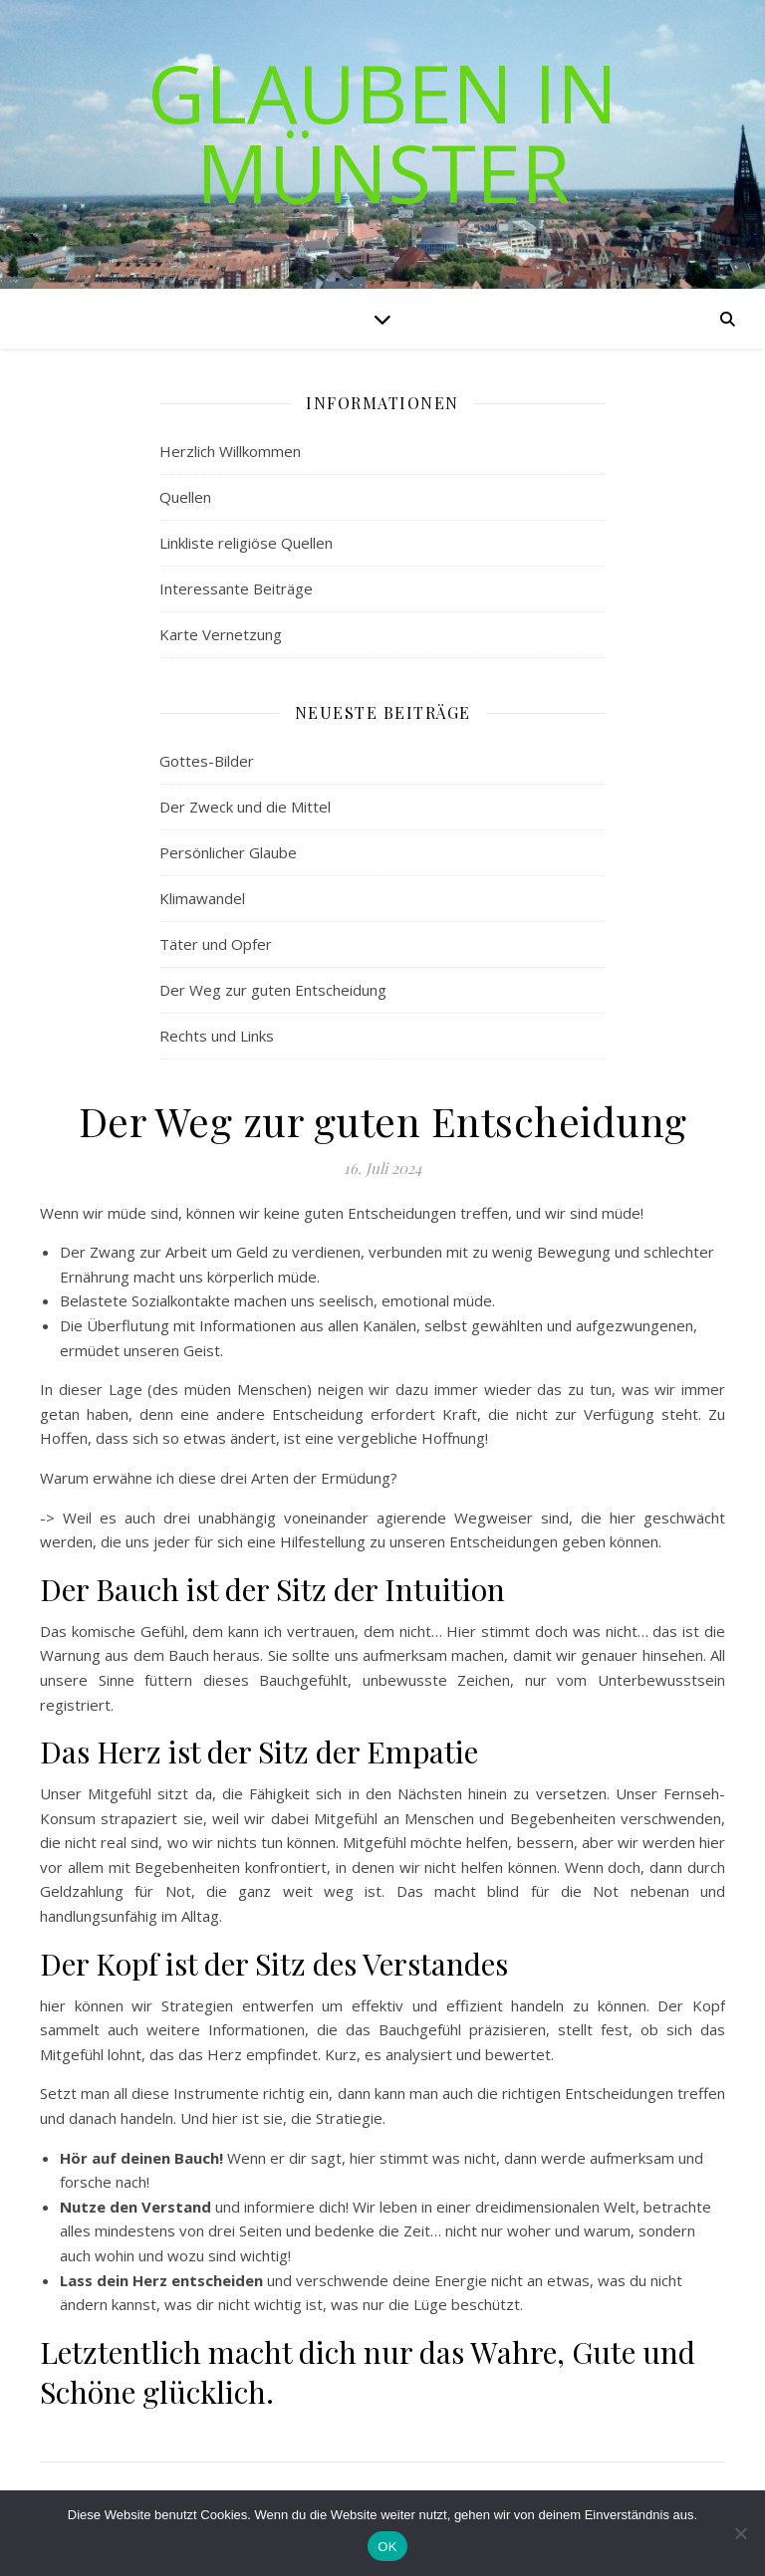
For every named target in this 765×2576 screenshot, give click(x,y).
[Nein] (740, 2533)
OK (387, 2546)
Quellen (185, 497)
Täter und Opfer (215, 944)
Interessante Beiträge (236, 588)
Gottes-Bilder (206, 761)
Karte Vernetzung (220, 634)
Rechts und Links (216, 1036)
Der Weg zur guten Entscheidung (272, 990)
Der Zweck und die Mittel (245, 807)
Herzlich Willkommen (230, 451)
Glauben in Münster (382, 132)
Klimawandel (202, 898)
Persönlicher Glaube (228, 852)
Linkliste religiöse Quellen (246, 543)
